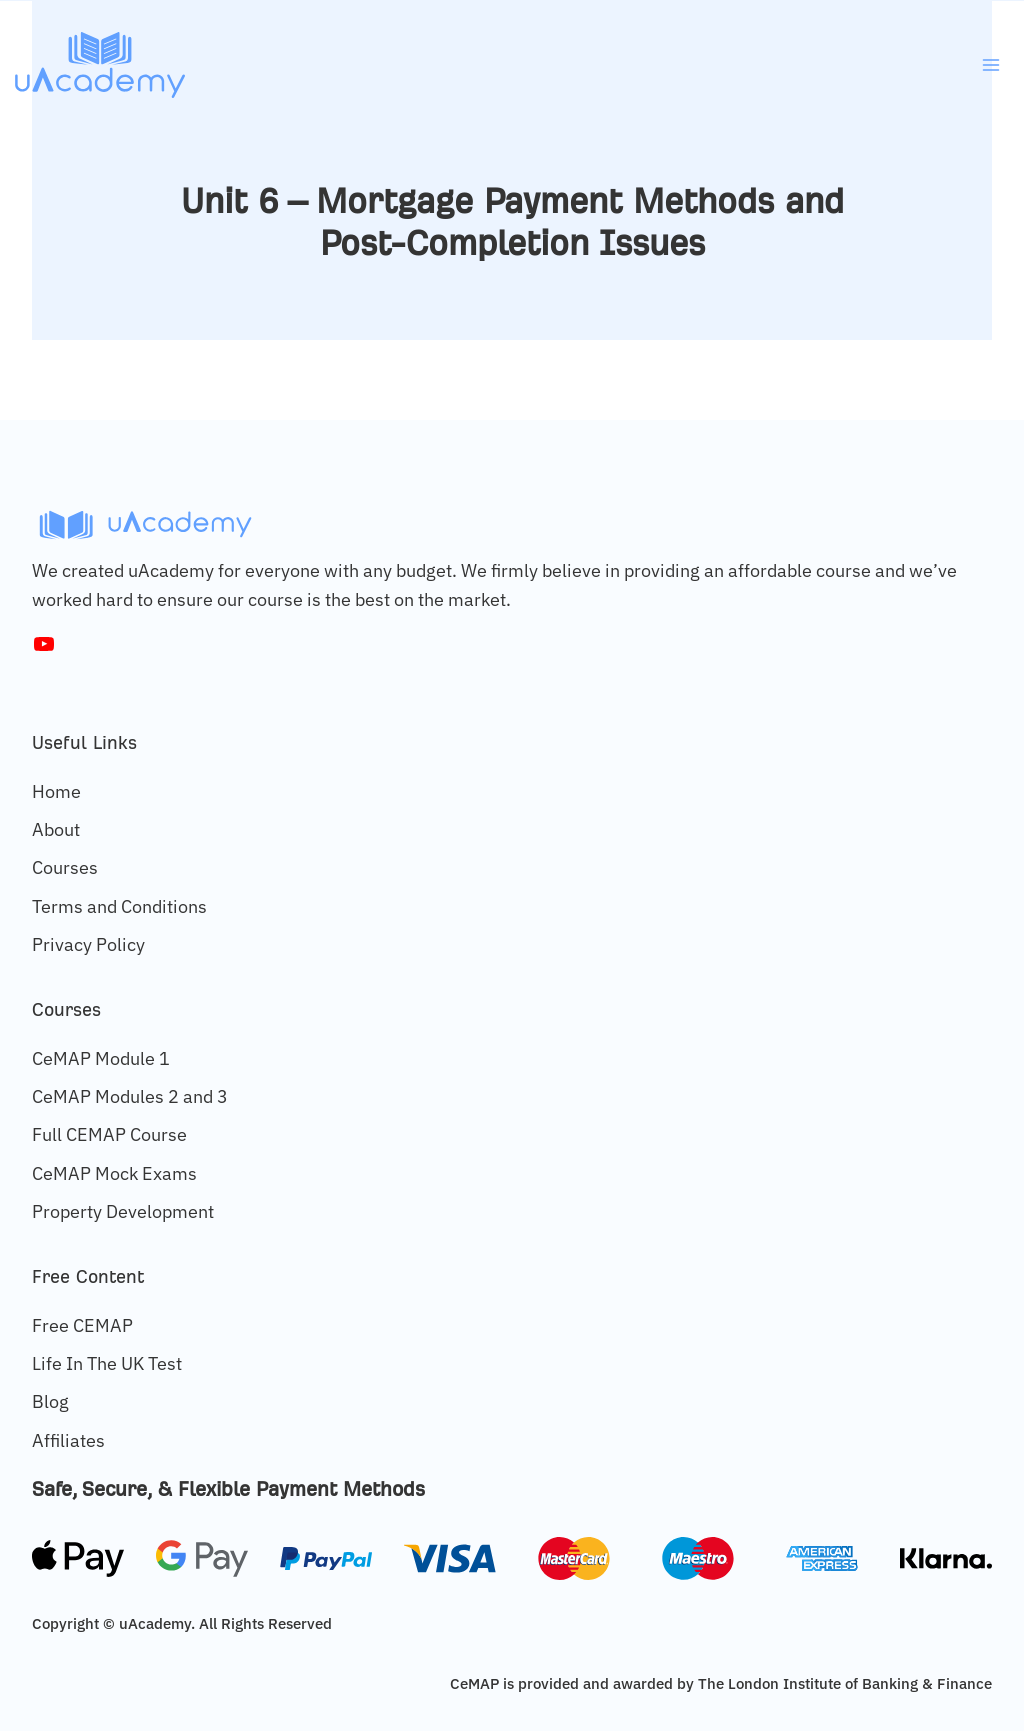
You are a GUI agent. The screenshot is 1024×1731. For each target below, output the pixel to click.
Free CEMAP (82, 1325)
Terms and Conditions (119, 906)
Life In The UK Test (107, 1363)
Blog (50, 1401)
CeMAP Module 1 (101, 1058)
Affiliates (68, 1440)
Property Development (123, 1211)
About (56, 829)
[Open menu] (990, 64)
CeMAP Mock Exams (114, 1173)
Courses (65, 867)
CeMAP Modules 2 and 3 (130, 1096)
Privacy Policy (88, 944)
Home (56, 791)
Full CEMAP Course (109, 1134)
